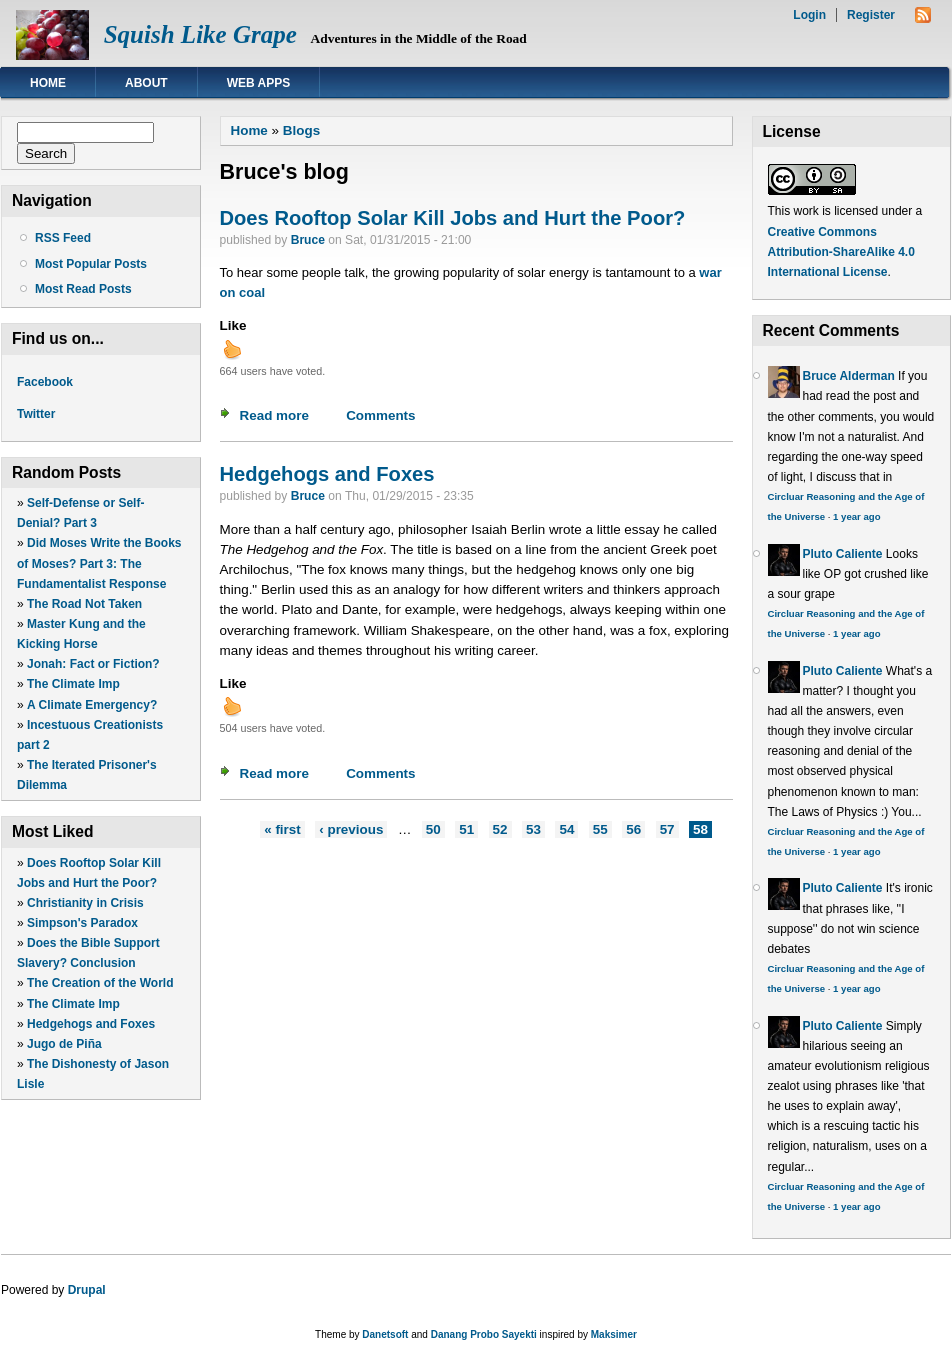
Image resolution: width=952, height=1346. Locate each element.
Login (809, 15)
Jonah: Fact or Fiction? (93, 664)
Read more (274, 415)
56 (633, 829)
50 (433, 829)
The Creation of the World (100, 983)
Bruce (308, 240)
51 (466, 829)
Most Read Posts (83, 289)
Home (48, 83)
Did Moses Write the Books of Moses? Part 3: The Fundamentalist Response (99, 563)
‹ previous (351, 829)
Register (871, 15)
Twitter (36, 414)
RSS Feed (63, 238)
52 (500, 829)
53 (533, 829)
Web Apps (259, 83)
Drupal (87, 1290)
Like (233, 325)
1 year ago (856, 516)
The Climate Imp (73, 684)
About (146, 83)
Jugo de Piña (64, 1044)
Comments (380, 415)
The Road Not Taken (84, 604)
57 (667, 829)
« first (282, 829)
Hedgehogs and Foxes (91, 1024)
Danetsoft (385, 1334)
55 (600, 829)
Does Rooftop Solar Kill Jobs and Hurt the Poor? (453, 218)
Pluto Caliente (843, 554)
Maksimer (614, 1334)
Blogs (301, 130)
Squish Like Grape (200, 34)
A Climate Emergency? (92, 705)
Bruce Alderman (849, 376)
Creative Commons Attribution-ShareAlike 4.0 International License (841, 252)
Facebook (45, 382)
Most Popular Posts (91, 264)
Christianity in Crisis (85, 903)
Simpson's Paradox (82, 923)
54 (566, 829)
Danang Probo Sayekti (484, 1334)
